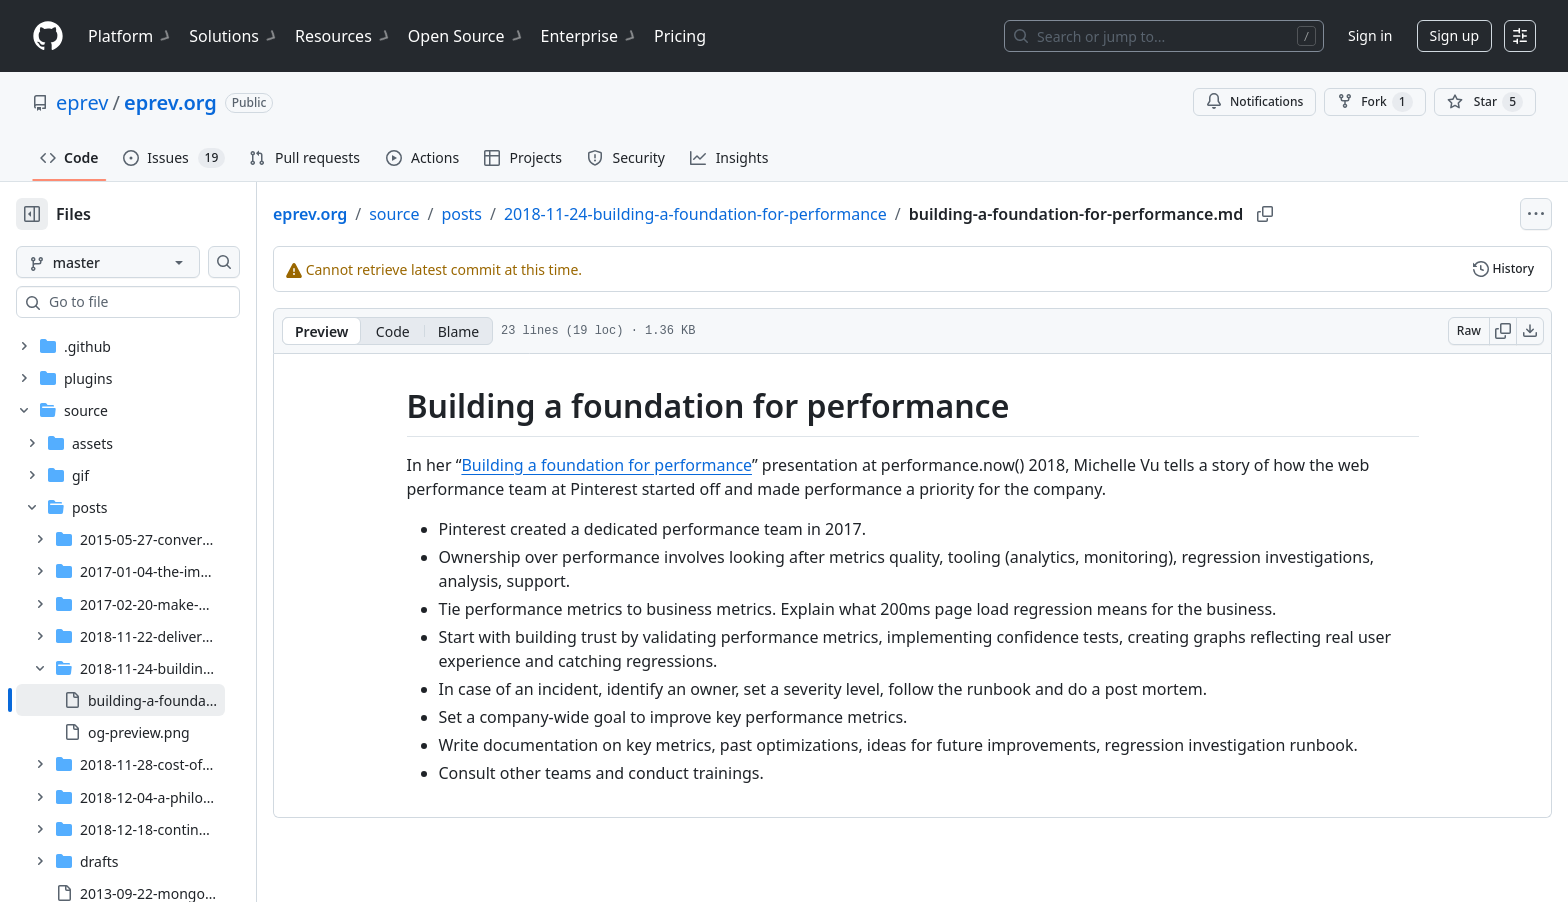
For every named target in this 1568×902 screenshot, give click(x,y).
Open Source (466, 36)
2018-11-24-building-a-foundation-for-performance (759, 214)
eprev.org (170, 102)
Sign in (1370, 35)
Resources (343, 36)
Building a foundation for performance (638, 465)
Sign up (1454, 35)
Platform (130, 36)
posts (525, 214)
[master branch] (140, 262)
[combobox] (168, 302)
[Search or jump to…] (1164, 36)
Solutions (234, 36)
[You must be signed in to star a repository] (1485, 102)
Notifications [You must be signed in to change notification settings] (1254, 101)
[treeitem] (152, 609)
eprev (82, 102)
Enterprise (589, 36)
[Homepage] (48, 36)
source (458, 214)
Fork (1374, 102)
